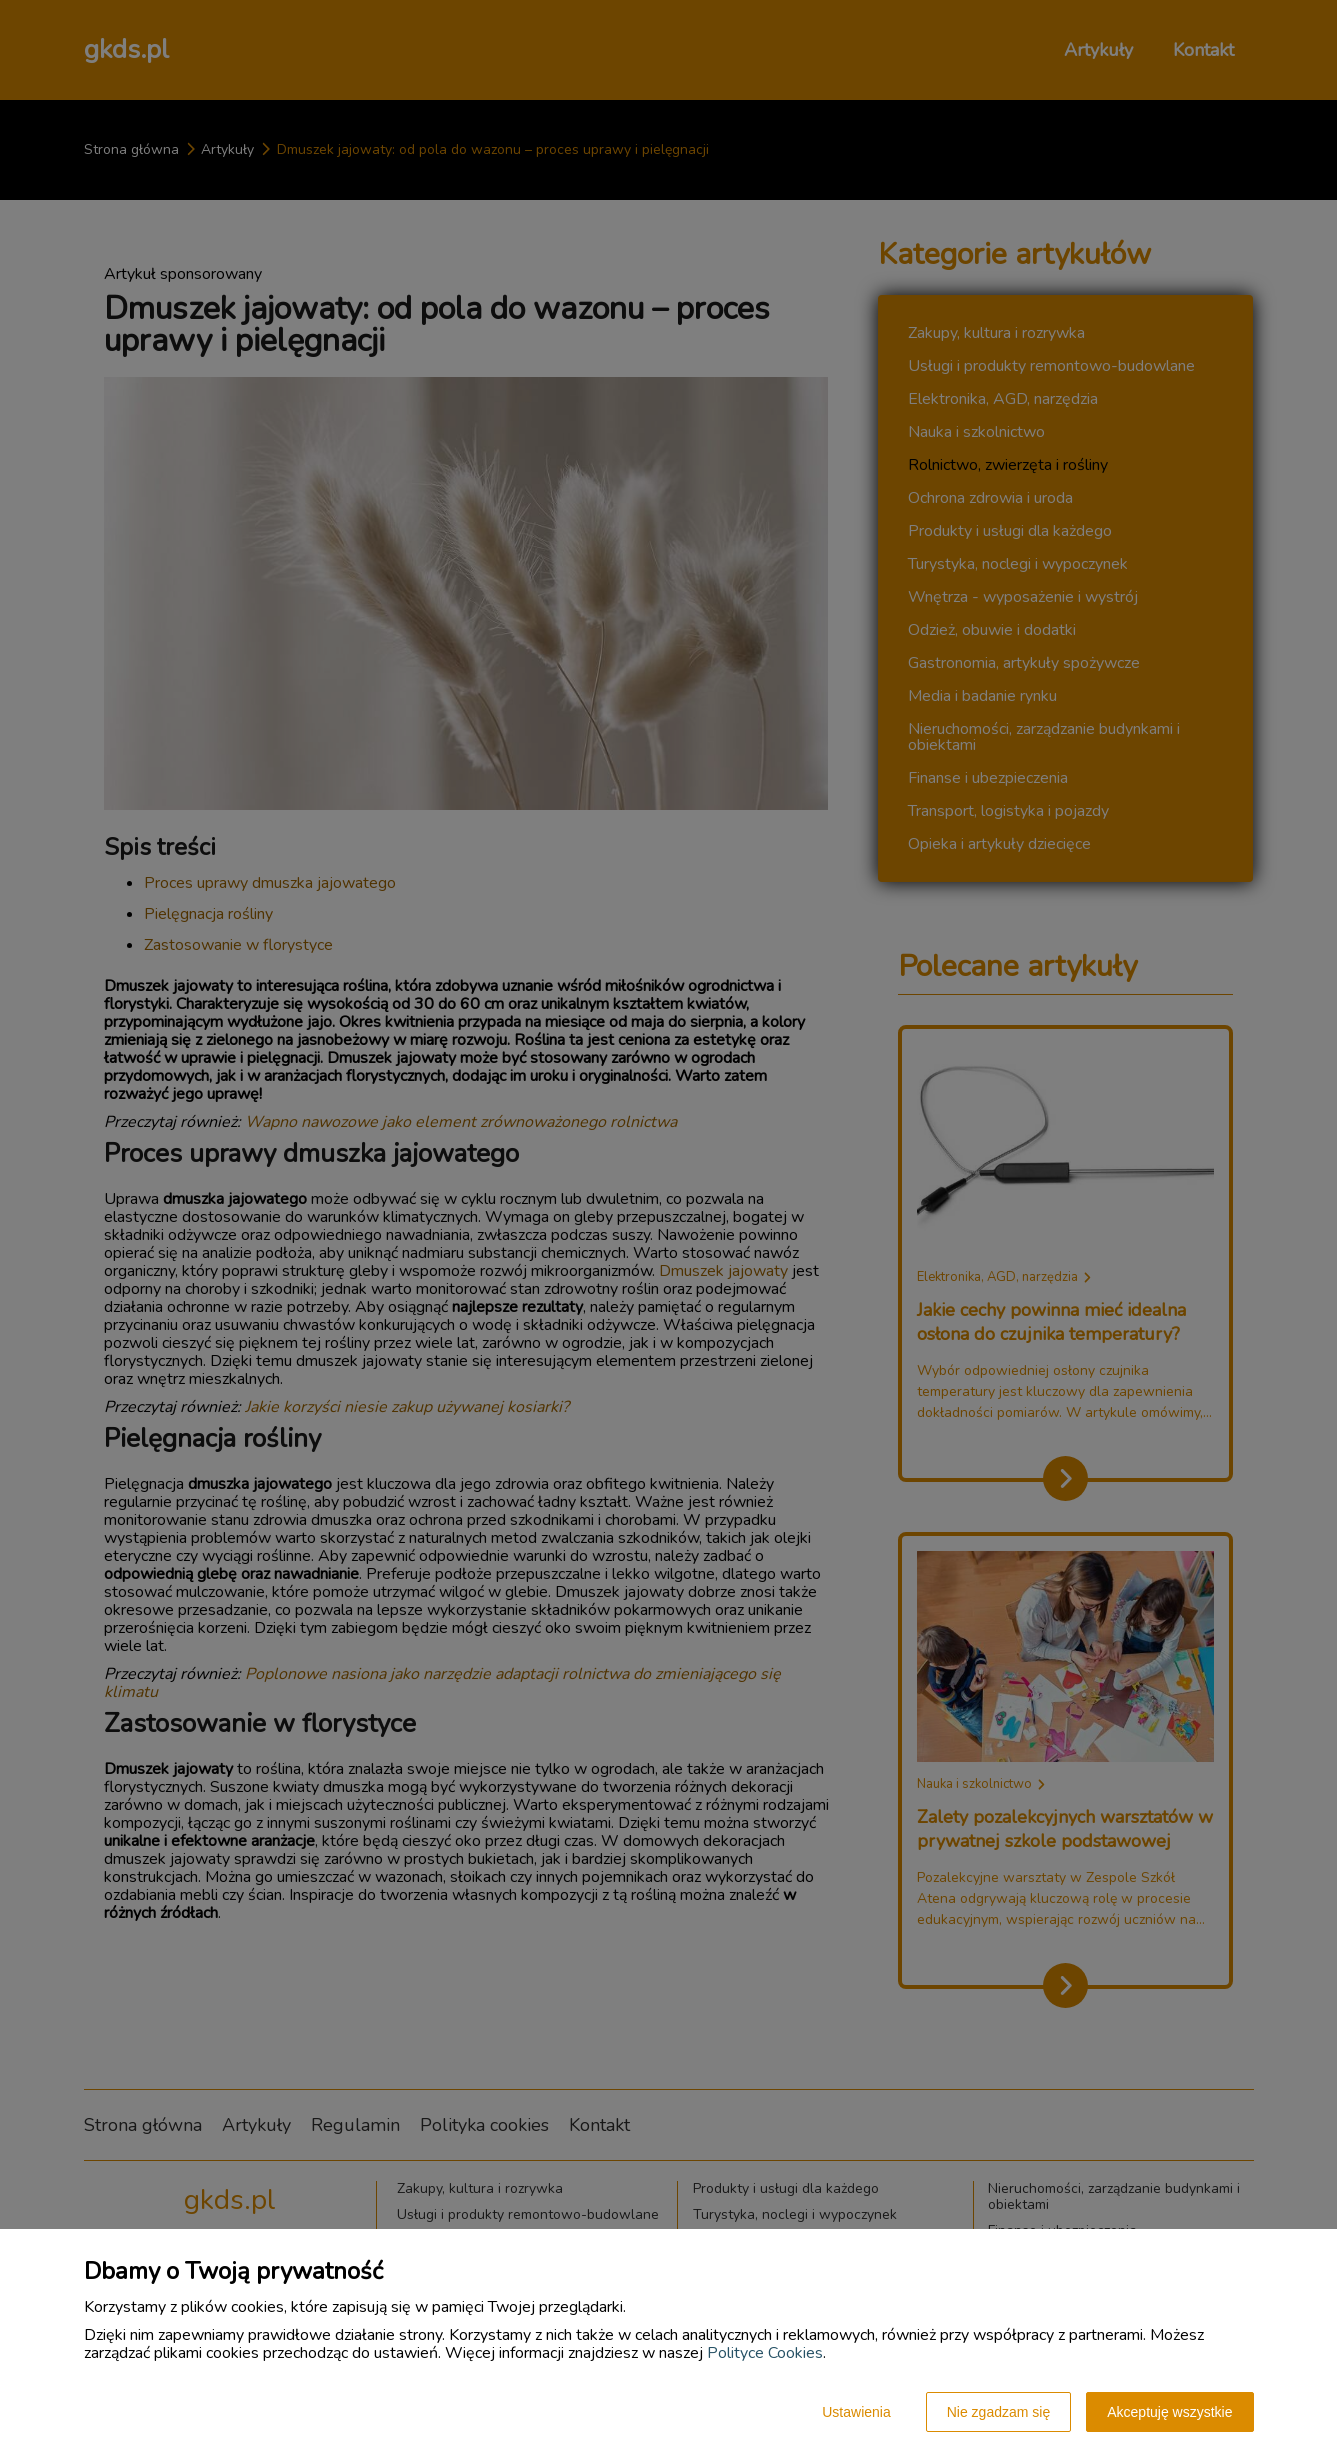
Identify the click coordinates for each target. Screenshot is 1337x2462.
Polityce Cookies (765, 2353)
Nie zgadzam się (999, 2412)
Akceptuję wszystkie (1169, 2412)
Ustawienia (856, 2412)
